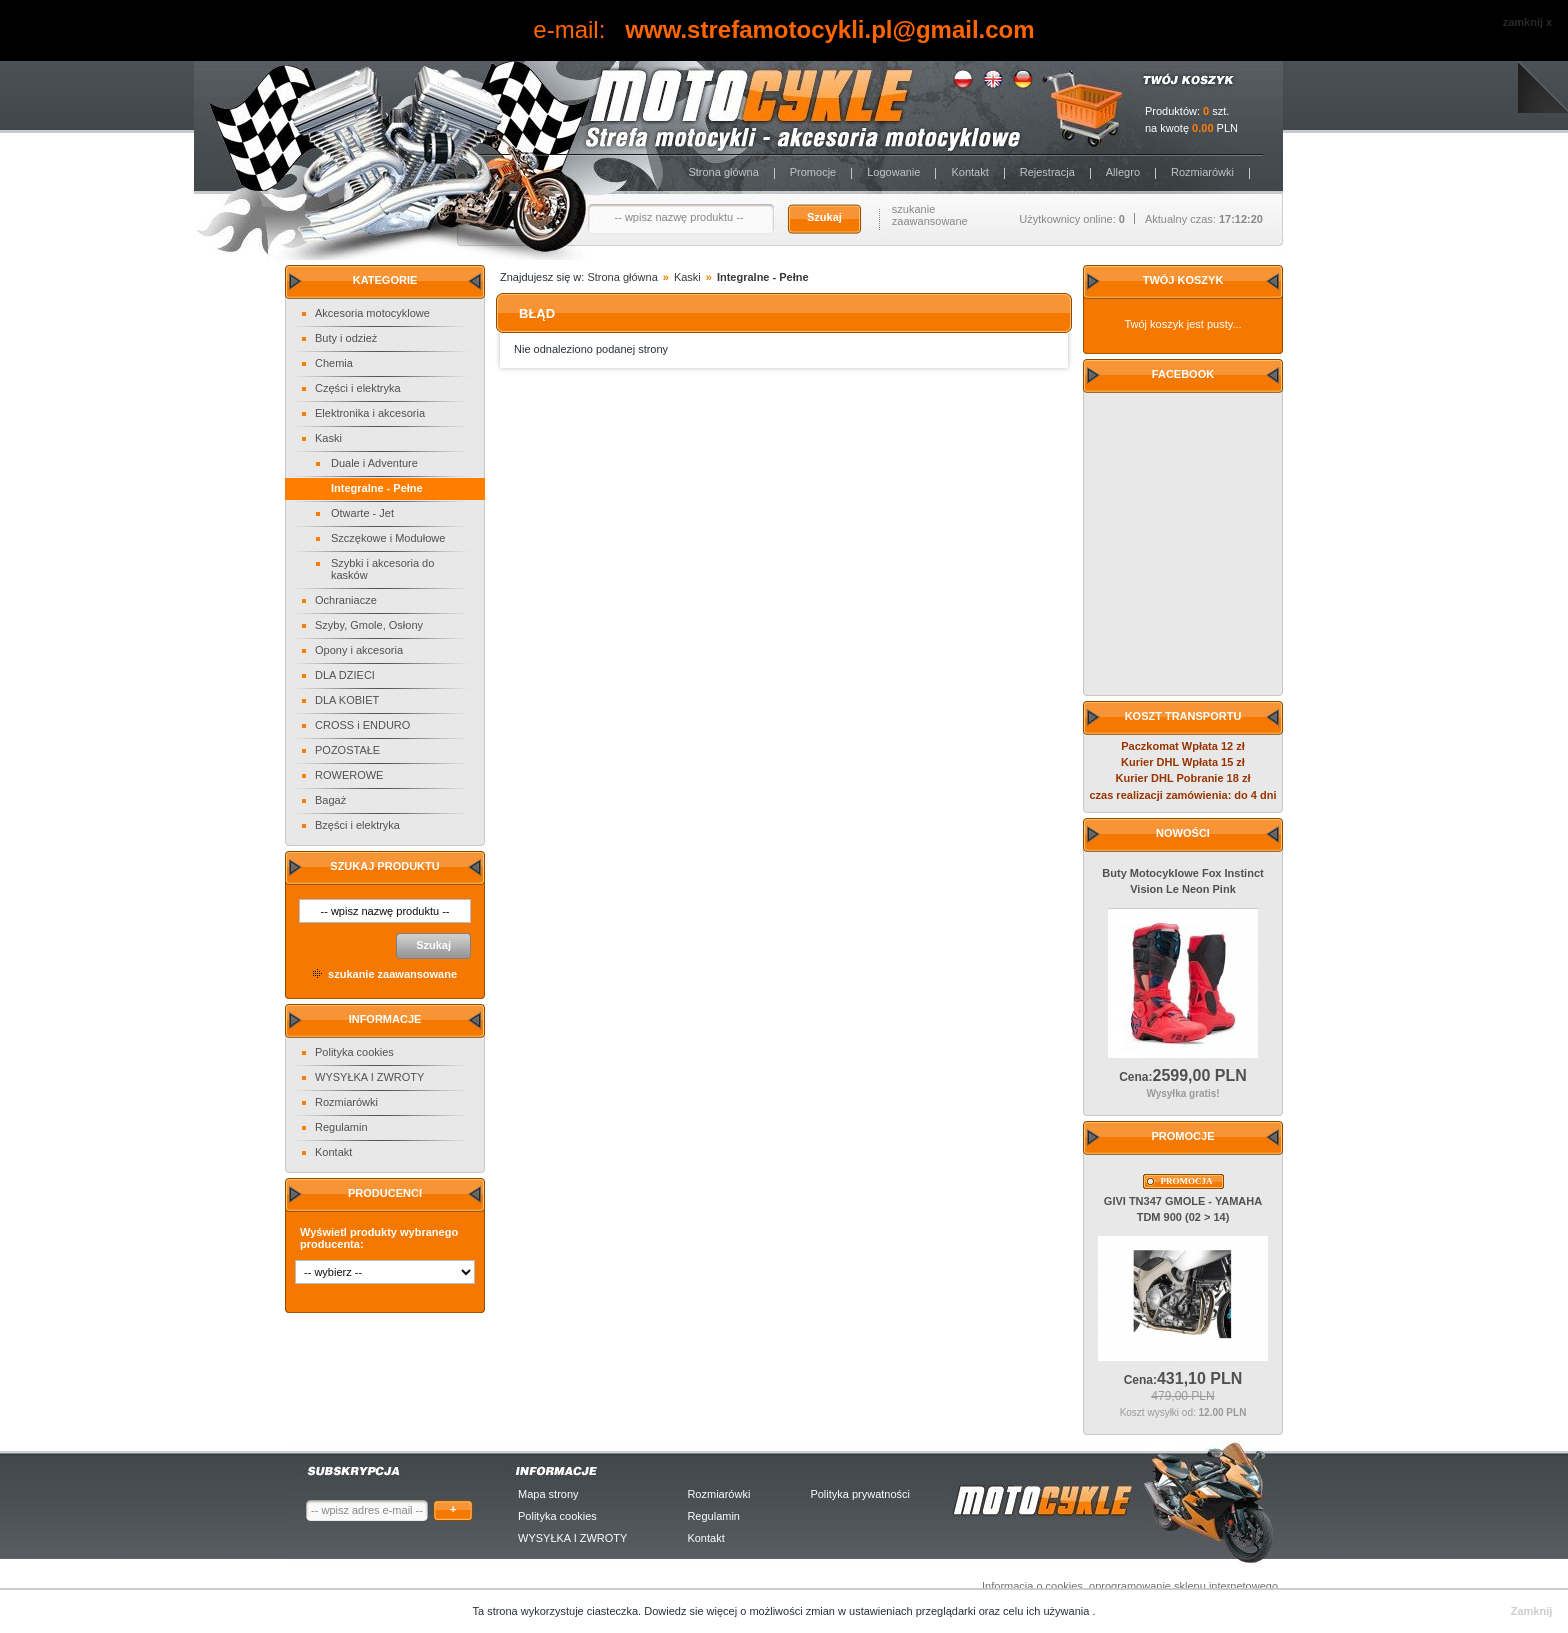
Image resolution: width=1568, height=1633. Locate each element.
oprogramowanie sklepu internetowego (1183, 1586)
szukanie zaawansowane (930, 215)
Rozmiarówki (1202, 172)
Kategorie (385, 280)
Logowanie (893, 172)
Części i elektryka (358, 388)
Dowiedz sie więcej (692, 1611)
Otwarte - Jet (362, 513)
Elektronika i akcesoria (370, 413)
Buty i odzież (346, 338)
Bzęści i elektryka (357, 825)
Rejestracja (1047, 172)
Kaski (328, 438)
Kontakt (969, 172)
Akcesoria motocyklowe (372, 313)
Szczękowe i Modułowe (388, 538)
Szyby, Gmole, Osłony (369, 625)
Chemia (334, 363)
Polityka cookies (354, 1052)
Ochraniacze (346, 600)
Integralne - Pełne (377, 488)
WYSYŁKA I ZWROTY (369, 1077)
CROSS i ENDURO (362, 725)
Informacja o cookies (1032, 1586)
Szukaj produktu (384, 866)
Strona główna (723, 172)
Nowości (1183, 833)
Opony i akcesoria (359, 650)
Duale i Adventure (374, 463)
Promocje (813, 172)
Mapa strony (548, 1494)
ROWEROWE (349, 775)
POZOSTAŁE (347, 750)
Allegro (1123, 172)
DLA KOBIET (347, 700)
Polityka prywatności (860, 1494)
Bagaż (330, 800)
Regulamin (341, 1127)
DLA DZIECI (345, 675)
